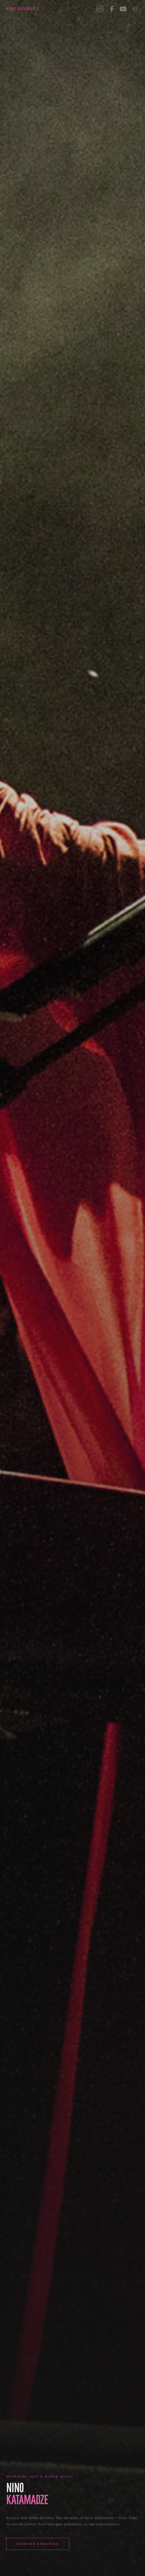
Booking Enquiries (38, 2544)
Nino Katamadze (23, 9)
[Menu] (135, 9)
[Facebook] (111, 9)
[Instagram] (100, 9)
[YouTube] (123, 9)
